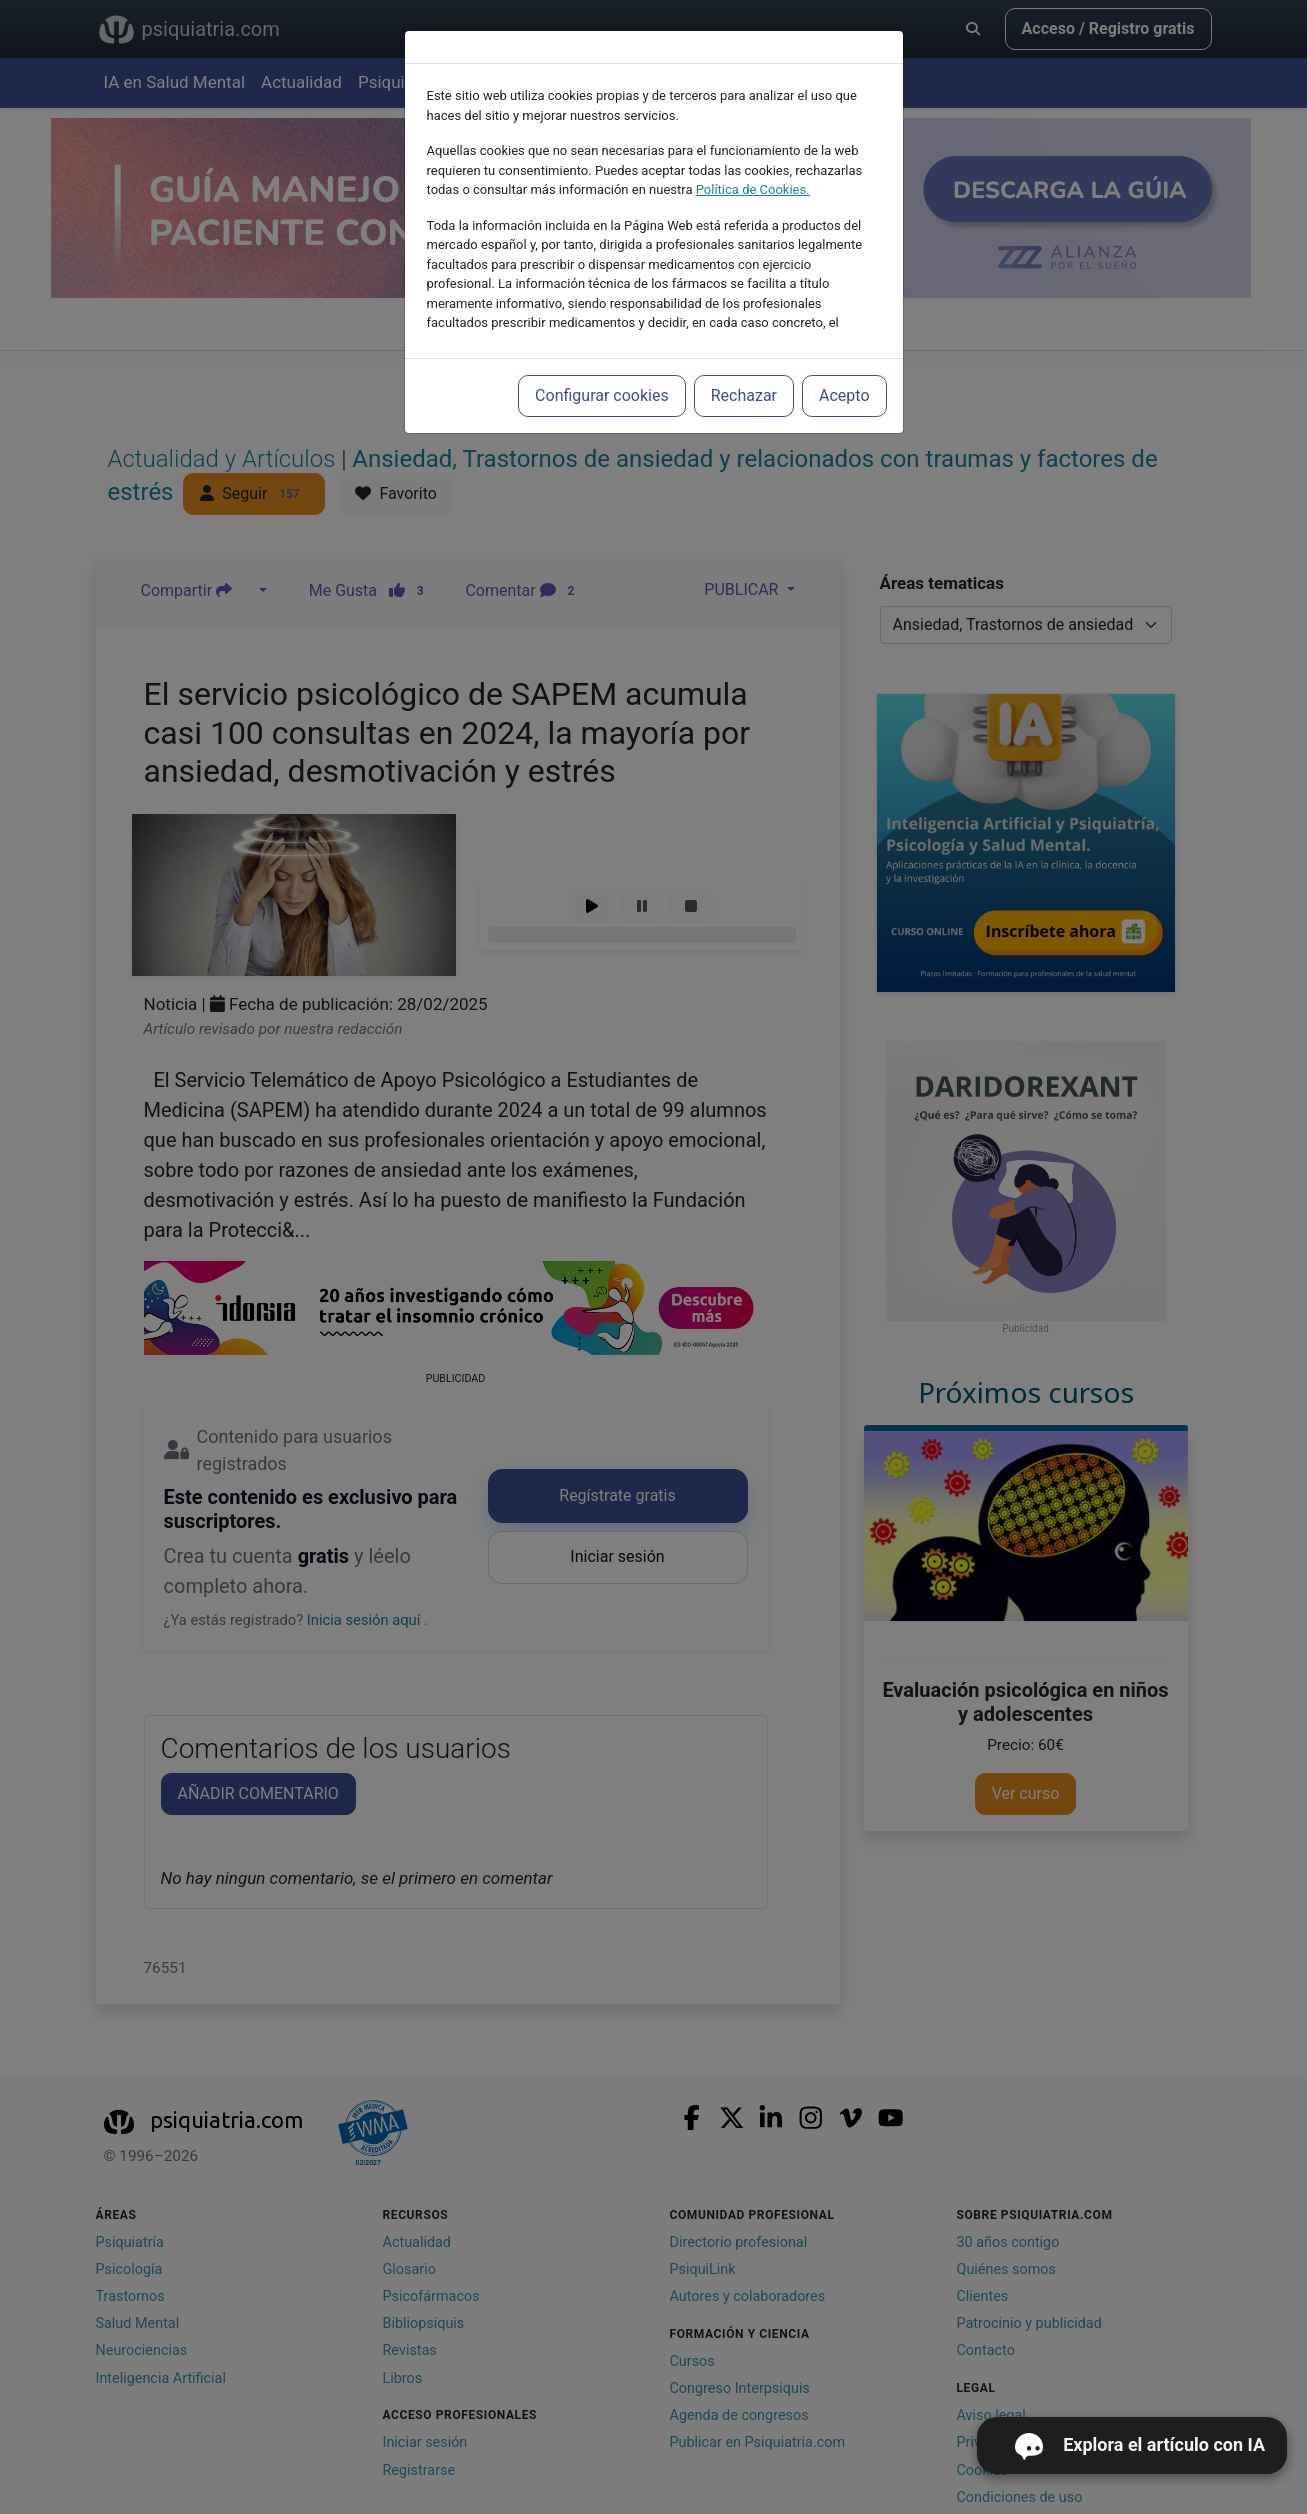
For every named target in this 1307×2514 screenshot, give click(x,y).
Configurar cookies (602, 395)
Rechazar (744, 395)
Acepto (844, 395)
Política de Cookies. (753, 189)
